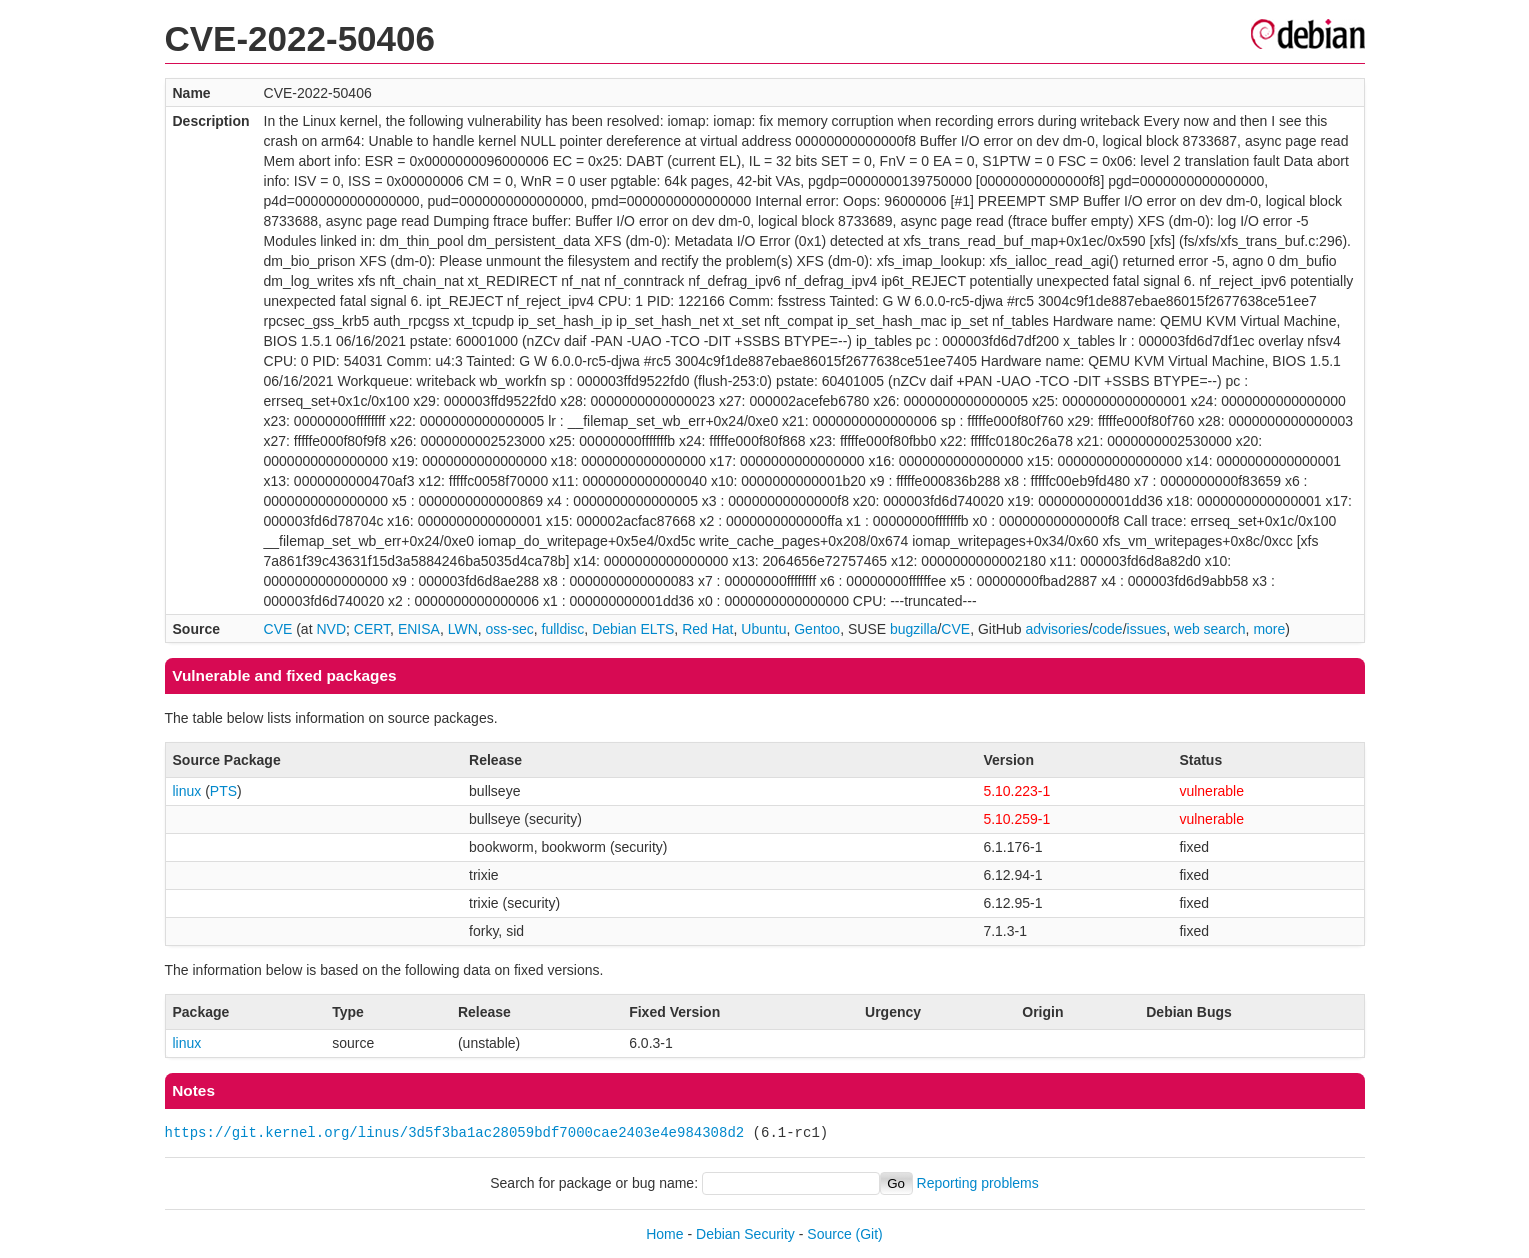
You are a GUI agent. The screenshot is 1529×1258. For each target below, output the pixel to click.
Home (664, 1234)
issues (1147, 629)
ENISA (419, 629)
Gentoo (817, 629)
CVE (278, 629)
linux (187, 791)
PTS (223, 791)
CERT (372, 629)
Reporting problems (978, 1183)
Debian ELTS (633, 629)
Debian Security (745, 1234)
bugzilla (913, 629)
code (1107, 629)
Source (829, 1234)
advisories (1056, 629)
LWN (463, 629)
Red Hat (707, 629)
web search (1210, 629)
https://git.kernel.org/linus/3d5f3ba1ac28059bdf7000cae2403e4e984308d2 (455, 1132)
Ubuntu (763, 629)
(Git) (869, 1234)
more (1269, 629)
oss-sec (510, 629)
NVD (331, 629)
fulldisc (563, 629)
